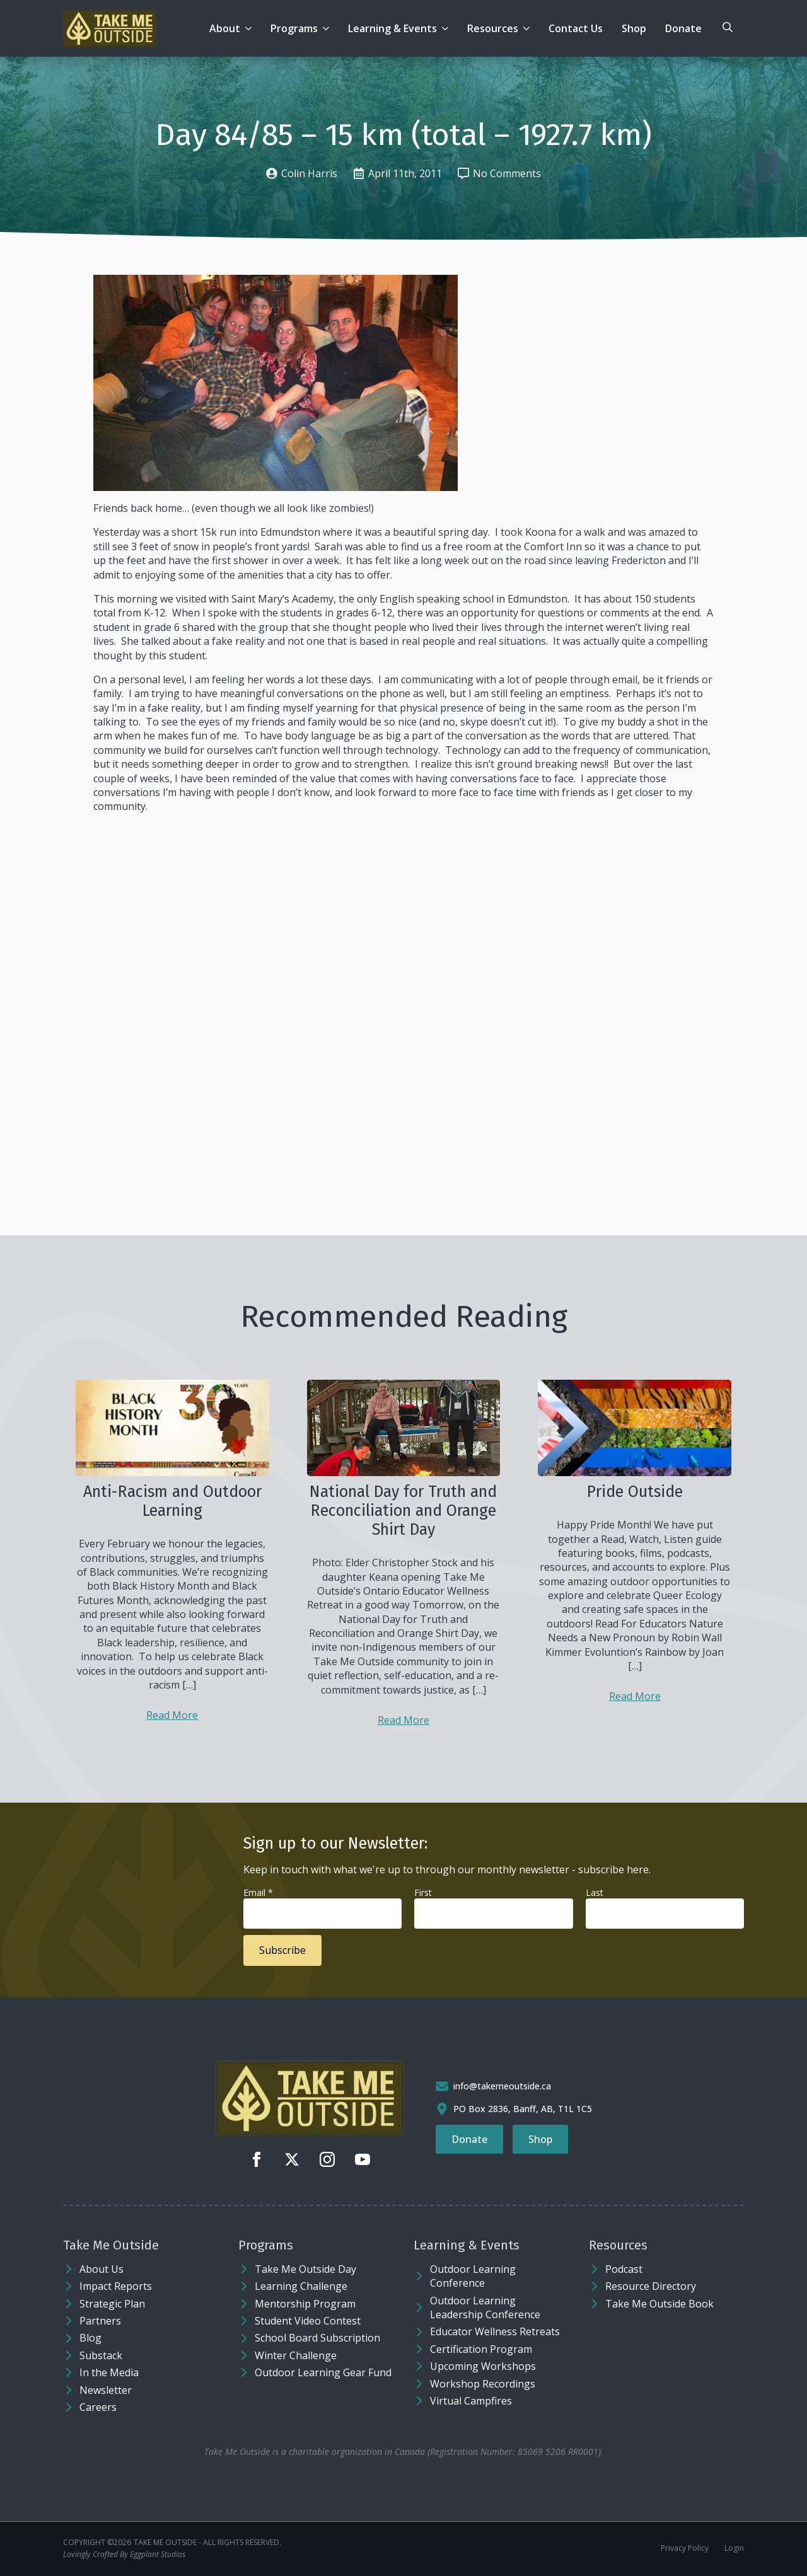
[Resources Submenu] (528, 28)
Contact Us (576, 28)
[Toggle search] (727, 27)
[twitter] (292, 2159)
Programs (294, 28)
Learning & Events (392, 28)
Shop (634, 28)
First (423, 1892)
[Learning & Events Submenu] (447, 28)
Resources (492, 28)
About (224, 28)
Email (258, 1892)
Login (734, 2548)
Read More (172, 1715)
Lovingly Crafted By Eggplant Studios (124, 2555)
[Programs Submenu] (328, 28)
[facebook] (256, 2159)
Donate (683, 28)
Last (594, 1892)
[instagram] (327, 2159)
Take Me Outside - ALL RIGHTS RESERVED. (207, 2543)
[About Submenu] (250, 28)
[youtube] (362, 2159)
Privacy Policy (685, 2548)
